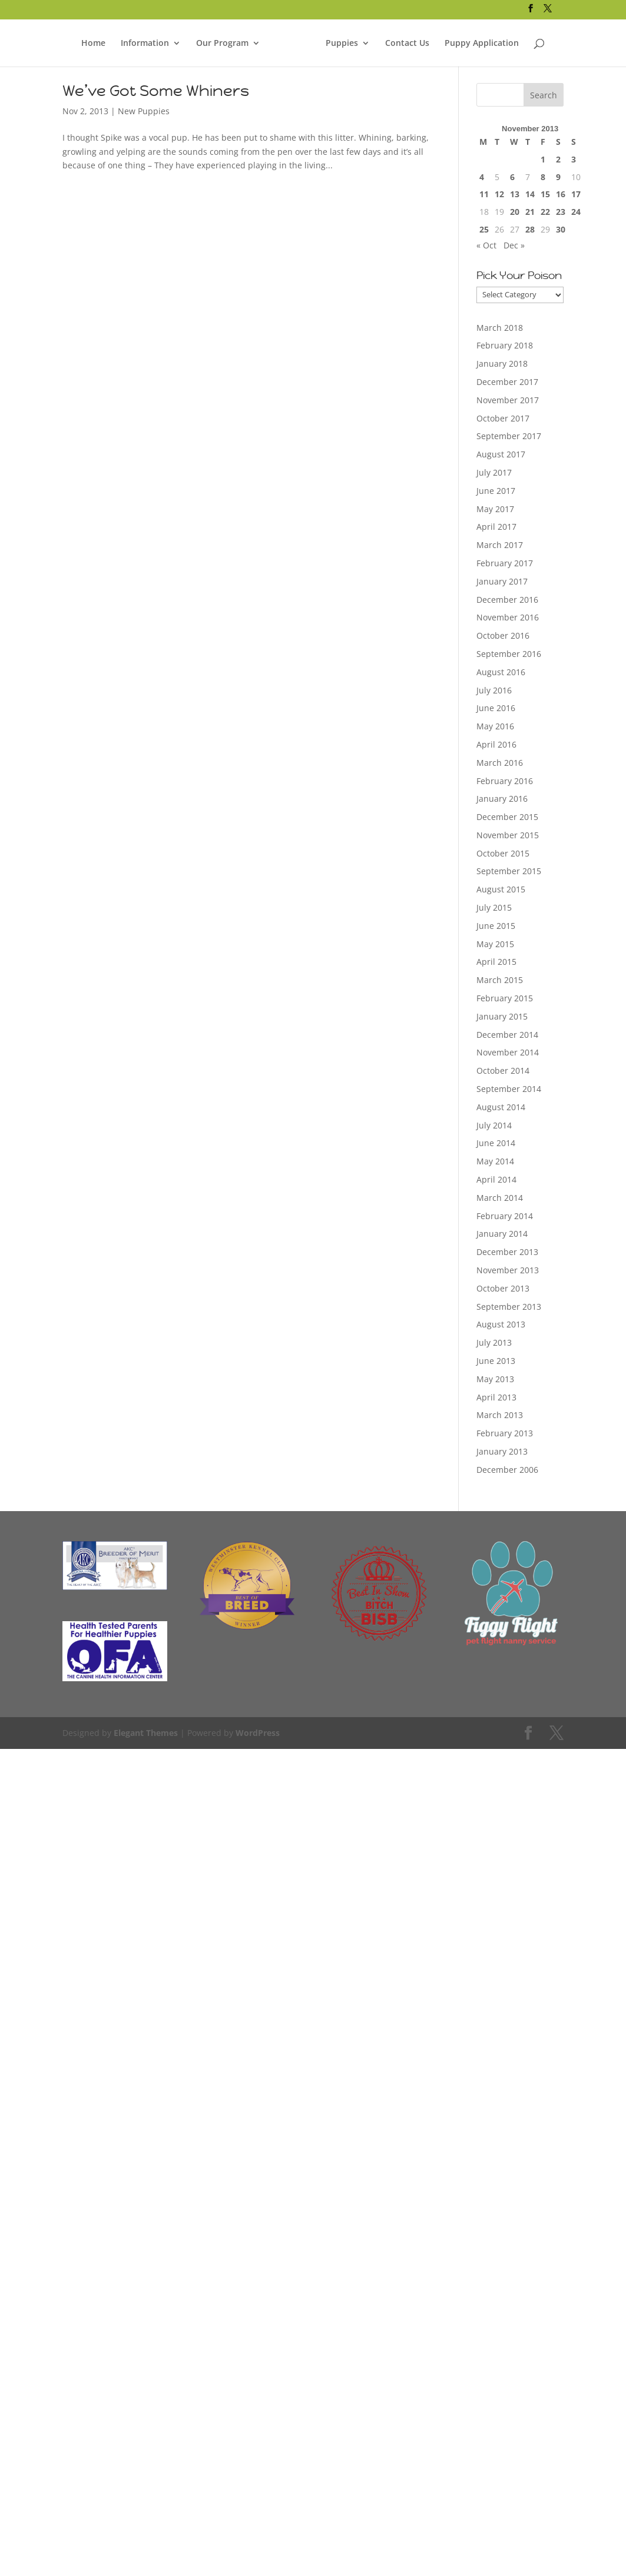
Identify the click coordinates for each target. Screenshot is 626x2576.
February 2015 (504, 998)
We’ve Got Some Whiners (155, 90)
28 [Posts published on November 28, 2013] (530, 229)
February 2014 (504, 1215)
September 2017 (508, 435)
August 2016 (500, 672)
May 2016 (495, 726)
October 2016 (502, 635)
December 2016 (507, 599)
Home (95, 37)
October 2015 (502, 853)
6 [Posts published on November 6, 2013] (512, 176)
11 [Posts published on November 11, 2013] (484, 194)
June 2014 (495, 1142)
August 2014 (500, 1107)
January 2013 (502, 1451)
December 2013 (507, 1251)
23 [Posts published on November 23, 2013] (560, 211)
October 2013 (502, 1288)
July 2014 (494, 1125)
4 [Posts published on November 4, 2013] (481, 176)
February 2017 (504, 563)
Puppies (342, 37)
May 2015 (495, 944)
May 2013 (495, 1379)
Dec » (514, 245)
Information (146, 37)
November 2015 (507, 835)
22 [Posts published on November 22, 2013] (545, 211)
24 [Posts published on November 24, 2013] (576, 211)
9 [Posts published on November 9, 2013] (558, 176)
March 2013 (499, 1414)
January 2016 (502, 798)
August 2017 (500, 454)
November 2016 (507, 617)
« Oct (486, 245)
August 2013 (500, 1324)
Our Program (223, 37)
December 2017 (507, 381)
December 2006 (507, 1469)
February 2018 (504, 345)
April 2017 (496, 526)
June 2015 (495, 925)
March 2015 (499, 979)
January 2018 (502, 363)
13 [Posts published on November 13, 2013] (514, 194)
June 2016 (495, 707)
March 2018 (499, 327)
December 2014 (507, 1034)
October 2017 (502, 418)
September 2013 (508, 1306)
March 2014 (499, 1197)
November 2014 (507, 1052)
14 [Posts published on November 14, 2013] (530, 194)
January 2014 (502, 1233)
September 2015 (508, 871)
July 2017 (494, 472)
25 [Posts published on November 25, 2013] (484, 229)
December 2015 (507, 816)
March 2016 (499, 762)
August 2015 (500, 889)
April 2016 (496, 744)
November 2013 (507, 1270)
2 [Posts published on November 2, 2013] (558, 159)
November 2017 (507, 400)
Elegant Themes (144, 1733)
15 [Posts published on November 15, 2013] (545, 194)
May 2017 (495, 508)
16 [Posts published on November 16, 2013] (560, 194)
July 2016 (494, 690)
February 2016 (504, 780)
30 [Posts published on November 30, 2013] (560, 229)
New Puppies (144, 111)
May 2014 (495, 1161)
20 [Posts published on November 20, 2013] (514, 211)
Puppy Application (480, 37)
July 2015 (494, 907)
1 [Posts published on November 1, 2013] (543, 159)
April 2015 (496, 961)
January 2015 (502, 1016)
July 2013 (494, 1342)
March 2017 (499, 544)
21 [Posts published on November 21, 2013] (530, 211)
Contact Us (407, 37)
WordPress (253, 1733)
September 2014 (508, 1088)
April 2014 (496, 1179)
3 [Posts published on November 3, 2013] (573, 159)
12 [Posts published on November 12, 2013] (499, 194)
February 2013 (504, 1433)
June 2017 (495, 490)
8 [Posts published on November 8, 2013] (543, 176)
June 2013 (495, 1360)
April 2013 (496, 1397)
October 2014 (502, 1070)
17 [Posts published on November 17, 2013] (576, 194)
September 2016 (508, 653)
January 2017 (502, 581)
